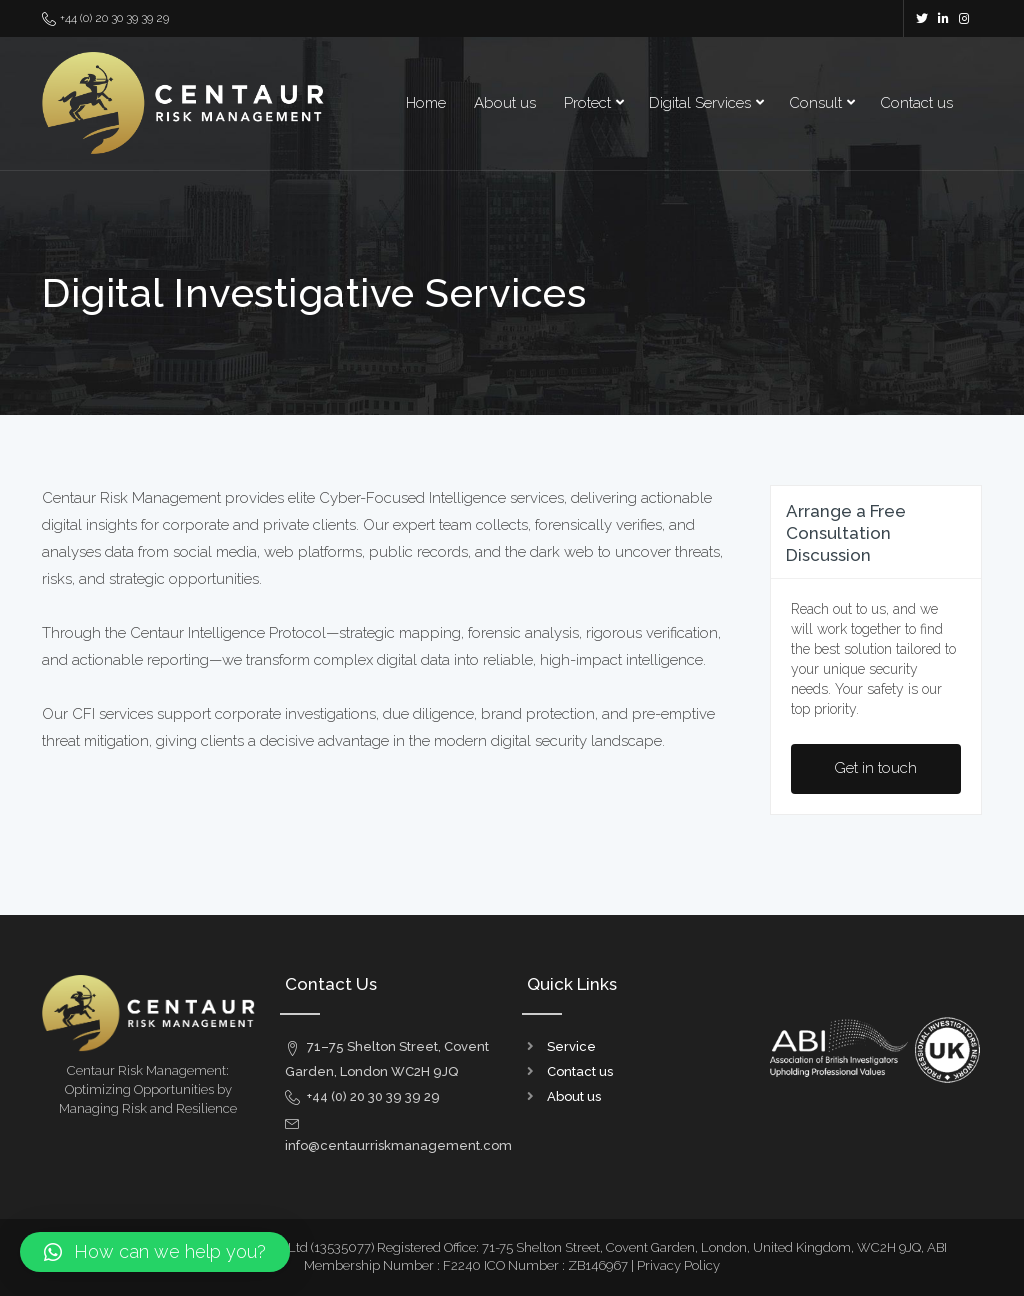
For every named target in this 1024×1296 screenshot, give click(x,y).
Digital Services (700, 103)
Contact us (916, 103)
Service (571, 1046)
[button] (155, 1252)
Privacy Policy (678, 1265)
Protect (587, 103)
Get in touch (875, 768)
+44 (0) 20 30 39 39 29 (105, 18)
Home (426, 103)
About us (505, 103)
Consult (815, 103)
